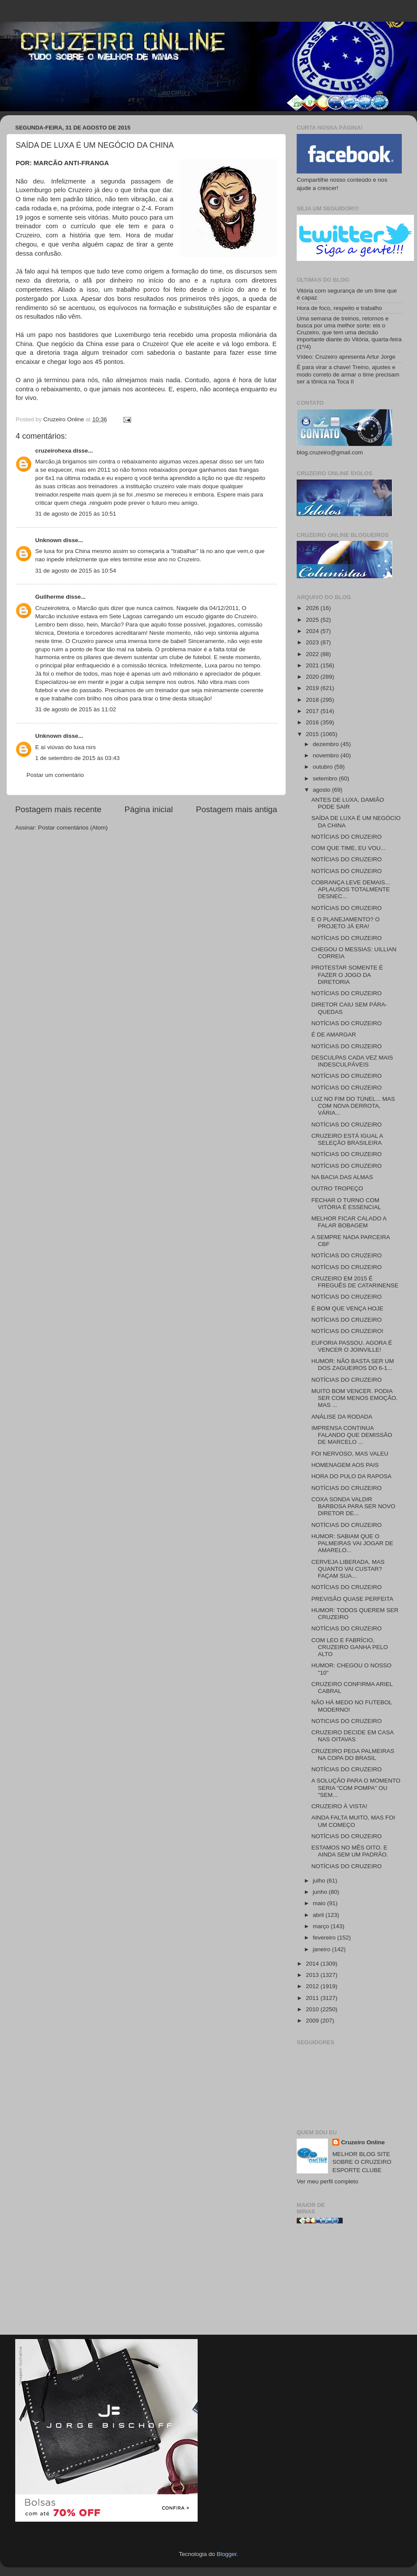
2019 (313, 688)
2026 (313, 608)
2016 (313, 722)
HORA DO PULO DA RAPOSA (351, 1476)
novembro (327, 755)
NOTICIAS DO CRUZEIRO (346, 1721)
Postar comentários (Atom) (73, 827)
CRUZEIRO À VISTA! (339, 1806)
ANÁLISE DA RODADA (341, 1416)
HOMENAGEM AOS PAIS (345, 1465)
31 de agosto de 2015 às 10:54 (75, 570)
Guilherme (49, 596)
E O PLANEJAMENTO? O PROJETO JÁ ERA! (345, 923)
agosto (322, 789)
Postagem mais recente (58, 809)
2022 (313, 654)
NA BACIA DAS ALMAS (342, 1177)
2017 (313, 711)
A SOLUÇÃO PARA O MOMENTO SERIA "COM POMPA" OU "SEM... (355, 1787)
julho (320, 1880)
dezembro (327, 744)
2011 (313, 1998)
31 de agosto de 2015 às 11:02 (75, 709)
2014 (313, 1963)
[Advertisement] (349, 2282)
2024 (313, 631)
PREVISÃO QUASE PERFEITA (352, 1599)
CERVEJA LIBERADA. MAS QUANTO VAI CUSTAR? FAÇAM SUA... (348, 1569)
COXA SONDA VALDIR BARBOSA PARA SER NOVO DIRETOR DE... (353, 1506)
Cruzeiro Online (363, 2142)
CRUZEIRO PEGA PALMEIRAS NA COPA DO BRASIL (352, 1754)
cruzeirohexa (54, 450)
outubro (323, 766)
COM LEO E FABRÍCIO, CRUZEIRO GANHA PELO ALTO (349, 1647)
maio (320, 1903)
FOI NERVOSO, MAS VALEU (349, 1453)
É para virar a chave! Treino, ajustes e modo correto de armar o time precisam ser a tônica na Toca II (348, 374)
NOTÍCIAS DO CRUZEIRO (346, 836)
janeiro (322, 1949)
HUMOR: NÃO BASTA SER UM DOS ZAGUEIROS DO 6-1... (352, 1364)
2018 (313, 699)
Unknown (48, 540)
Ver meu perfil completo (327, 2181)
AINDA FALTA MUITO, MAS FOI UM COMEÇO (353, 1821)
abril (319, 1915)
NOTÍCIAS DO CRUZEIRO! (347, 1331)
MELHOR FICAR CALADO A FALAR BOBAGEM (349, 1222)
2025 (313, 620)
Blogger (227, 2554)
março (322, 1926)
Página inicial (149, 809)
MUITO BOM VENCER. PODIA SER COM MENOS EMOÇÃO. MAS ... (354, 1398)
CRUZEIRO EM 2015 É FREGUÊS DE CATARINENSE (355, 1282)
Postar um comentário (55, 775)
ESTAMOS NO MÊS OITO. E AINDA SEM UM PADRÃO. (349, 1851)
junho (321, 1892)
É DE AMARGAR (333, 1034)
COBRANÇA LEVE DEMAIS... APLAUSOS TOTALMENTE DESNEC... (350, 889)
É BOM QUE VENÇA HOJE (347, 1308)
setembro (326, 778)
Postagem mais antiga (236, 809)
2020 (313, 676)
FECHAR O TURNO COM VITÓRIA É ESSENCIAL (346, 1203)
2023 (313, 642)
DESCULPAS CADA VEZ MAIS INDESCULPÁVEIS (352, 1061)
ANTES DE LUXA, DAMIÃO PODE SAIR (347, 803)
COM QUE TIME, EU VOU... (348, 848)
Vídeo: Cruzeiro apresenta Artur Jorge (346, 356)
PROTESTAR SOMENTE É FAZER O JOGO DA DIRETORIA (347, 974)
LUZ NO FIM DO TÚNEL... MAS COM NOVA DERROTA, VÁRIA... (353, 1106)
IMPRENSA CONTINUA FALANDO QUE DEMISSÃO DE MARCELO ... (351, 1435)
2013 (313, 1975)
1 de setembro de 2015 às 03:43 (77, 758)
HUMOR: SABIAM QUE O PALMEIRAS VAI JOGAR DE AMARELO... (352, 1543)
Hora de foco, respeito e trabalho (339, 308)
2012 (313, 1986)
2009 (313, 2020)
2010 (313, 2009)
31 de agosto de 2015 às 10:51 (75, 513)
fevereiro (325, 1937)
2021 (313, 665)
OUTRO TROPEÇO (337, 1188)
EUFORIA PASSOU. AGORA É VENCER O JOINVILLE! (351, 1346)
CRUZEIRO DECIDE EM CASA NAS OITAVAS (352, 1736)
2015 (313, 734)
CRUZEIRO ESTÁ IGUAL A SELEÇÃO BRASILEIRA (347, 1139)
